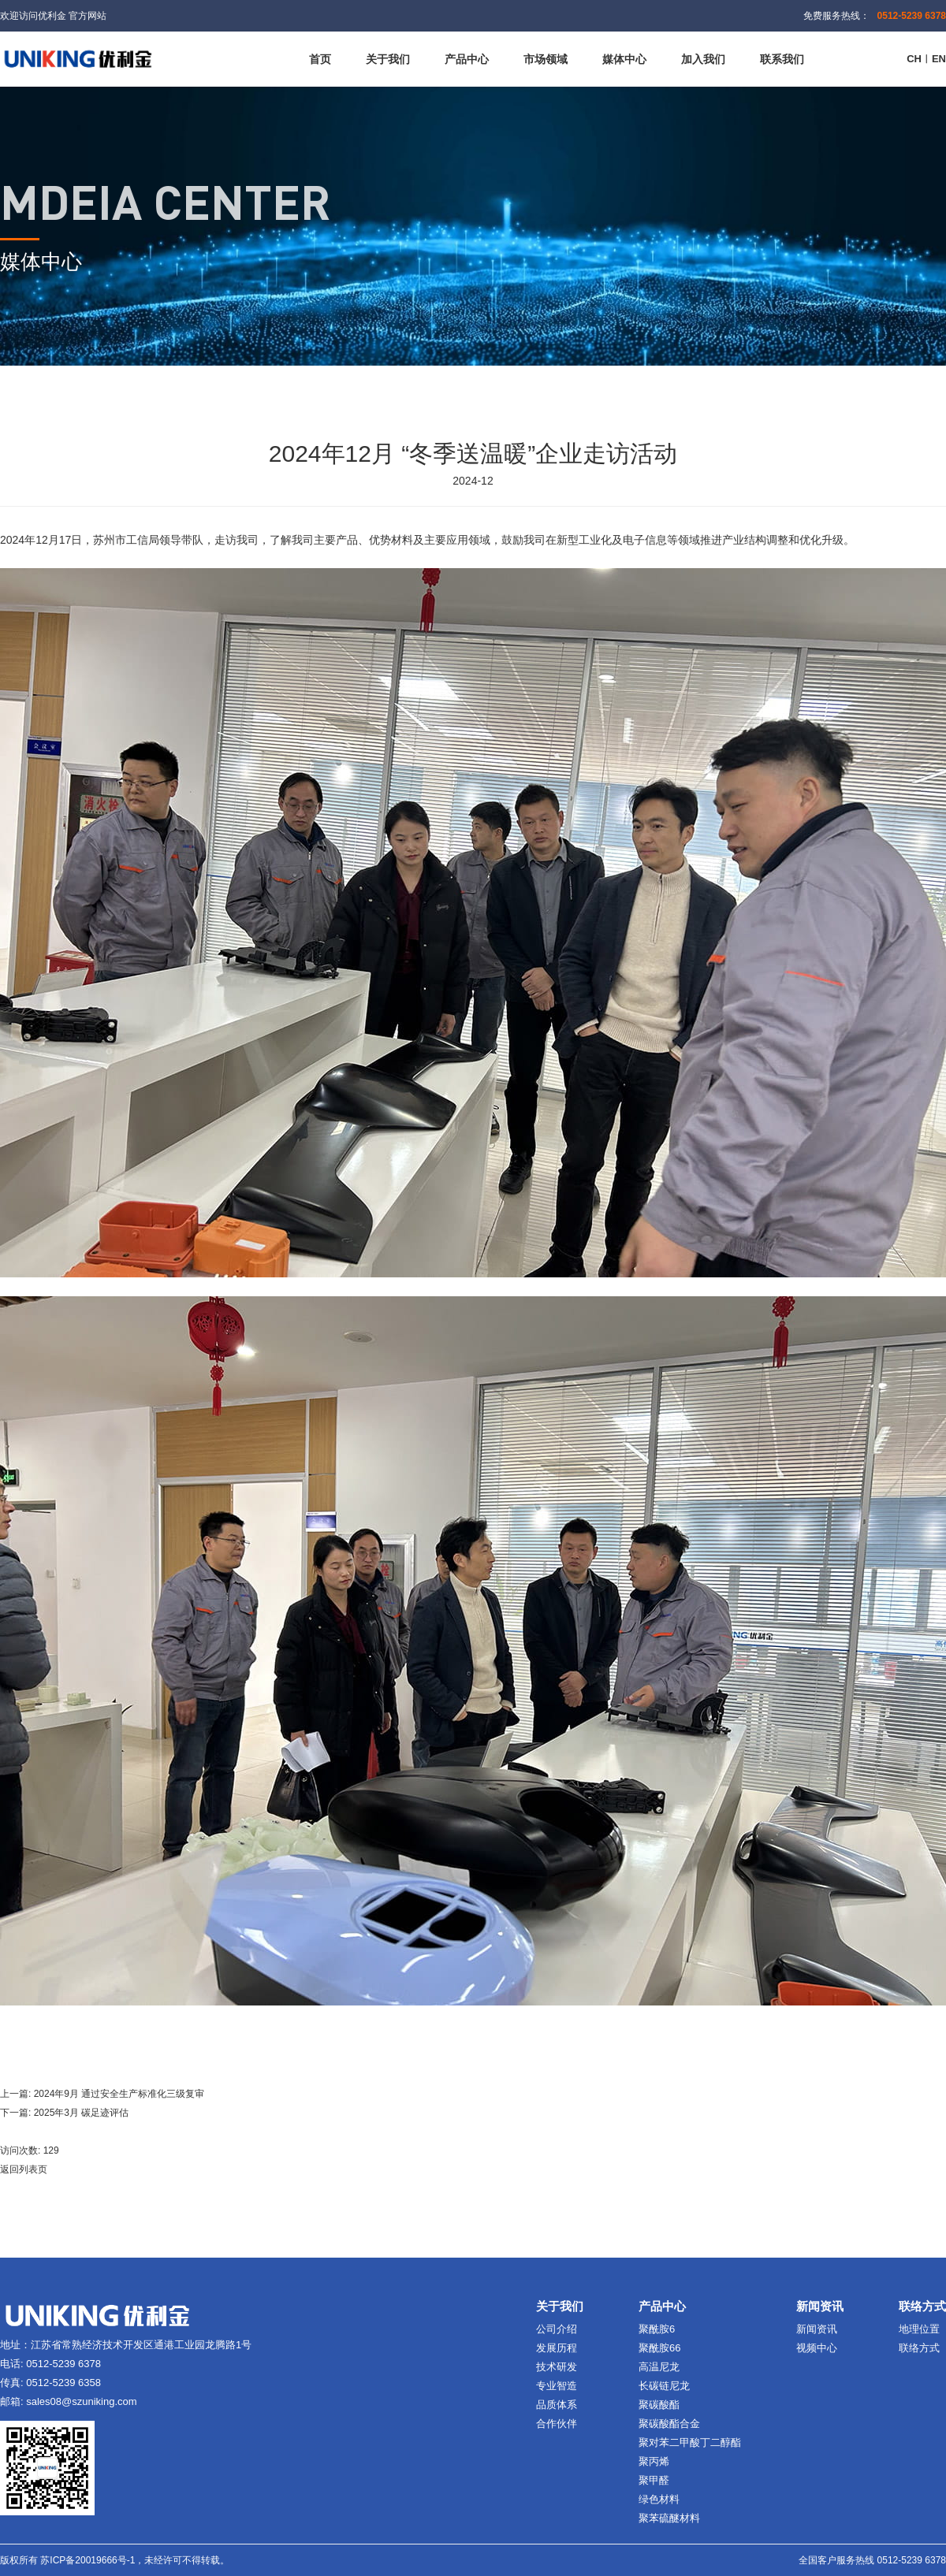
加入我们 (703, 59)
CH (914, 59)
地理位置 (919, 2329)
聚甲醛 (654, 2480)
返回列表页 (23, 2169)
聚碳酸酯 (659, 2405)
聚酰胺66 (659, 2348)
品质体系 (556, 2405)
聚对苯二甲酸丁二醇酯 (690, 2442)
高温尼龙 (659, 2367)
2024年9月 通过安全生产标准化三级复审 (119, 2093)
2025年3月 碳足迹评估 (81, 2112)
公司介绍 (556, 2329)
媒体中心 (624, 59)
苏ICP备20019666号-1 (87, 2560)
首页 (320, 59)
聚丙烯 (654, 2461)
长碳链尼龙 (664, 2386)
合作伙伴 (556, 2423)
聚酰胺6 (657, 2329)
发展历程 (556, 2348)
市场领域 (545, 59)
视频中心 (816, 2348)
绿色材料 (659, 2499)
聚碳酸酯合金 (669, 2423)
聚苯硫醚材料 (669, 2518)
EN (939, 59)
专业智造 (556, 2386)
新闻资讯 (816, 2329)
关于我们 (388, 59)
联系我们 (782, 59)
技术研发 (556, 2367)
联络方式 (919, 2348)
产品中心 (467, 59)
